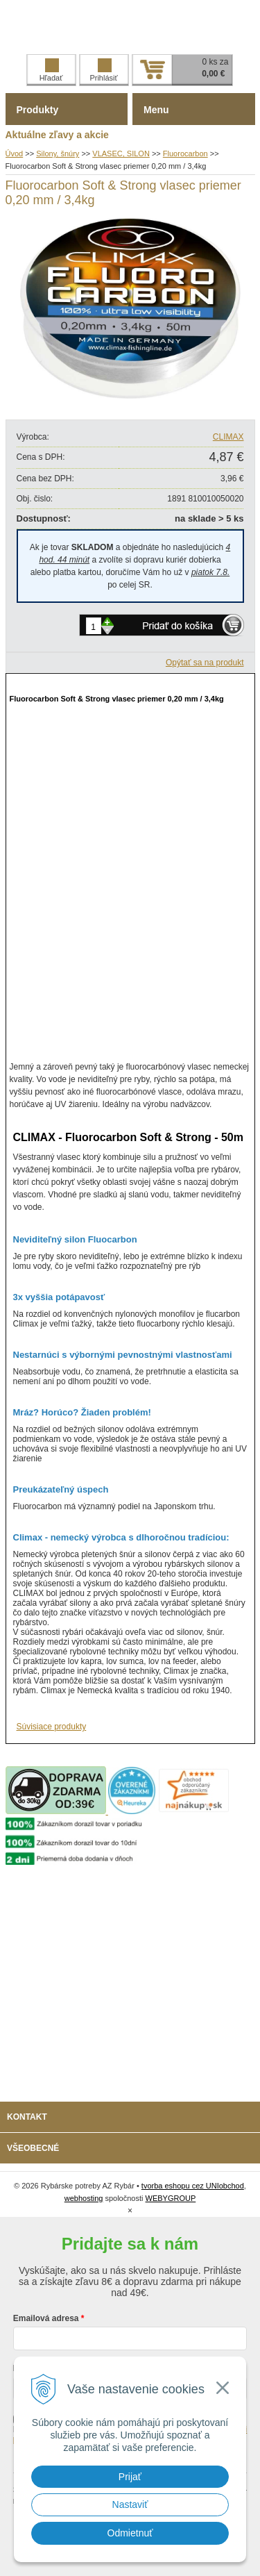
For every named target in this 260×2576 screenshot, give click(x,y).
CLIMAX (228, 437)
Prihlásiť (103, 70)
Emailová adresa (46, 2318)
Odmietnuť (130, 2532)
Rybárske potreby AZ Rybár (130, 27)
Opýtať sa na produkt (205, 662)
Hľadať (51, 70)
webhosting (83, 2198)
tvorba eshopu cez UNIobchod (192, 2186)
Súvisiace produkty (52, 1726)
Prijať (130, 2476)
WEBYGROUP (171, 2198)
